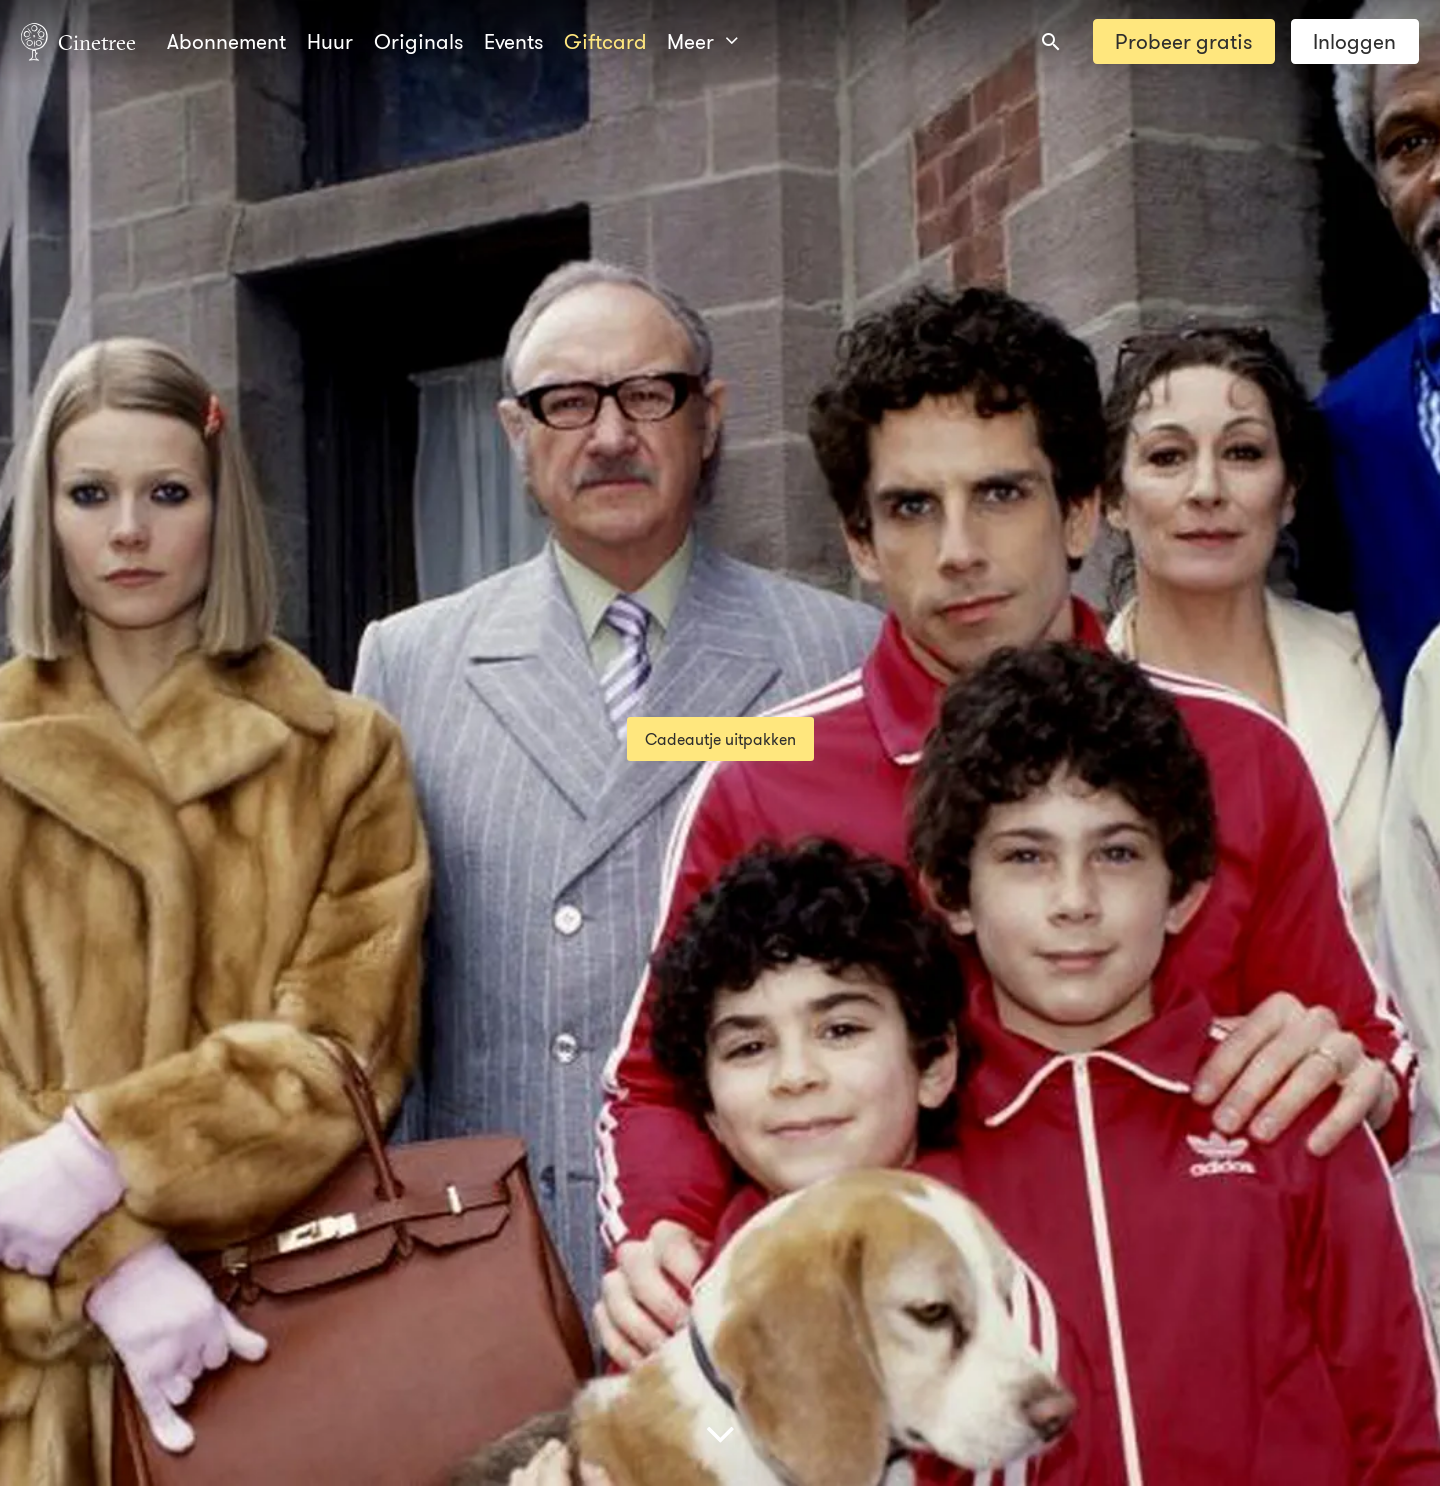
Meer (702, 41)
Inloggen (1354, 41)
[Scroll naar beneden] (720, 1433)
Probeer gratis (1183, 41)
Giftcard (605, 41)
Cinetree (78, 41)
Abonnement (226, 41)
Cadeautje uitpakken (720, 739)
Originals (418, 41)
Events (513, 41)
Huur (330, 41)
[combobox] (1051, 42)
